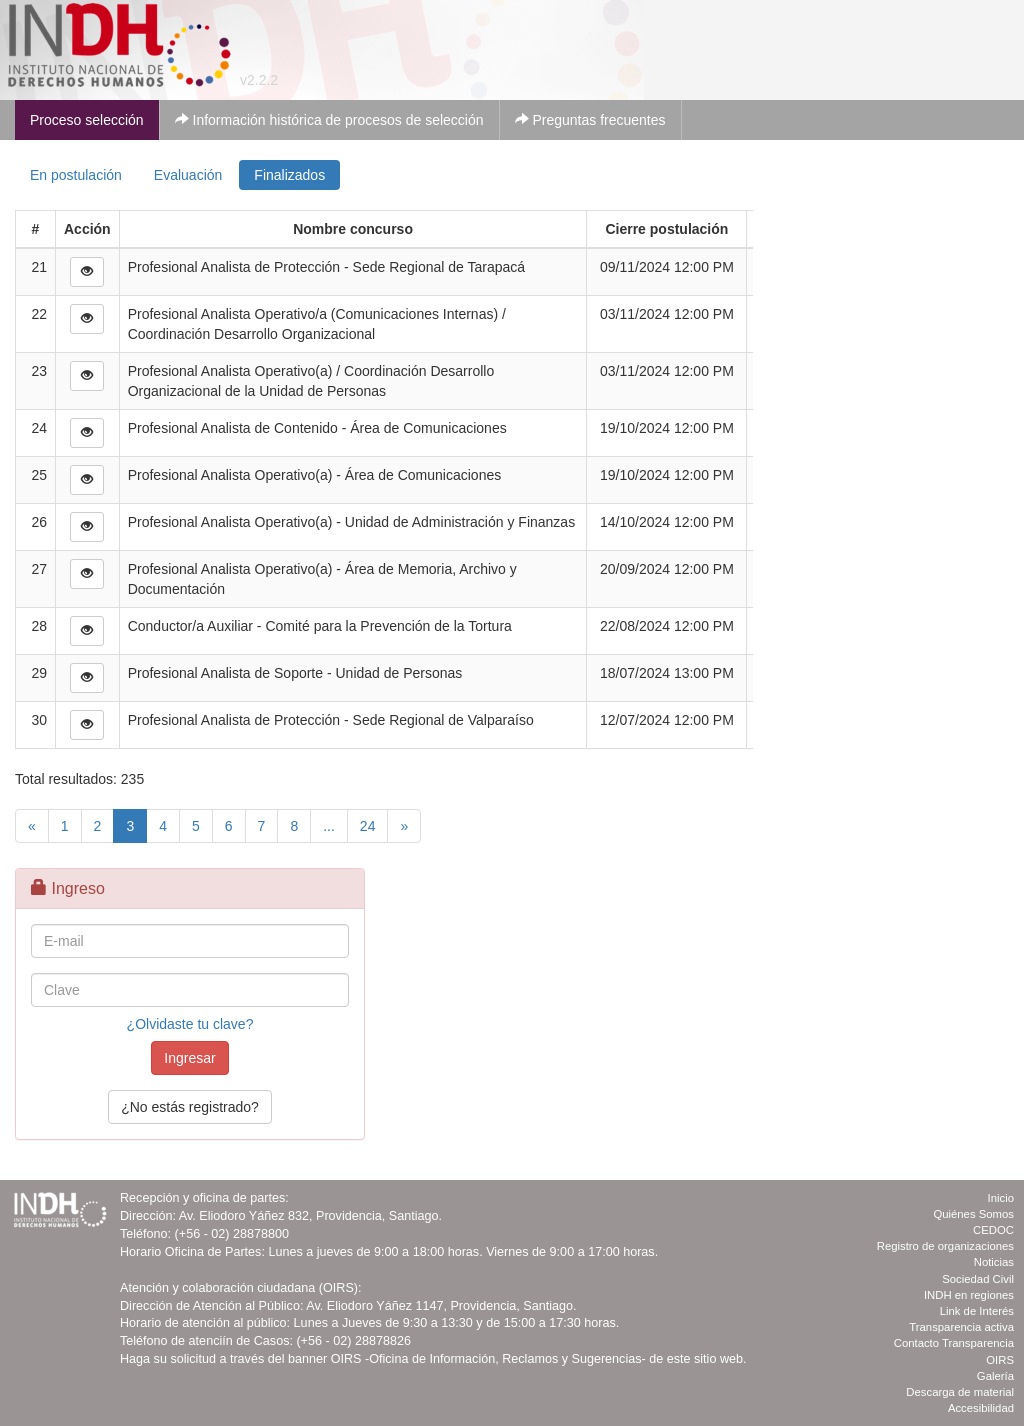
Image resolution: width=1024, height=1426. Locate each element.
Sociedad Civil (978, 1279)
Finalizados (289, 175)
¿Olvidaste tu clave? (190, 1024)
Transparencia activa (961, 1327)
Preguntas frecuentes (590, 120)
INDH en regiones (969, 1295)
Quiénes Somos (973, 1214)
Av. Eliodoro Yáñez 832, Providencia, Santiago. (310, 1216)
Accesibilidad (981, 1408)
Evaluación (188, 175)
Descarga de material (960, 1392)
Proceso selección (87, 120)
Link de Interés (977, 1311)
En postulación (76, 175)
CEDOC (993, 1230)
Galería (995, 1376)
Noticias (994, 1262)
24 (368, 826)
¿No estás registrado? (190, 1107)
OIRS (1000, 1360)
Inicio (1001, 1198)
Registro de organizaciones (945, 1246)
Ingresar (189, 1058)
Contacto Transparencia (954, 1343)
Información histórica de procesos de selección (329, 120)
